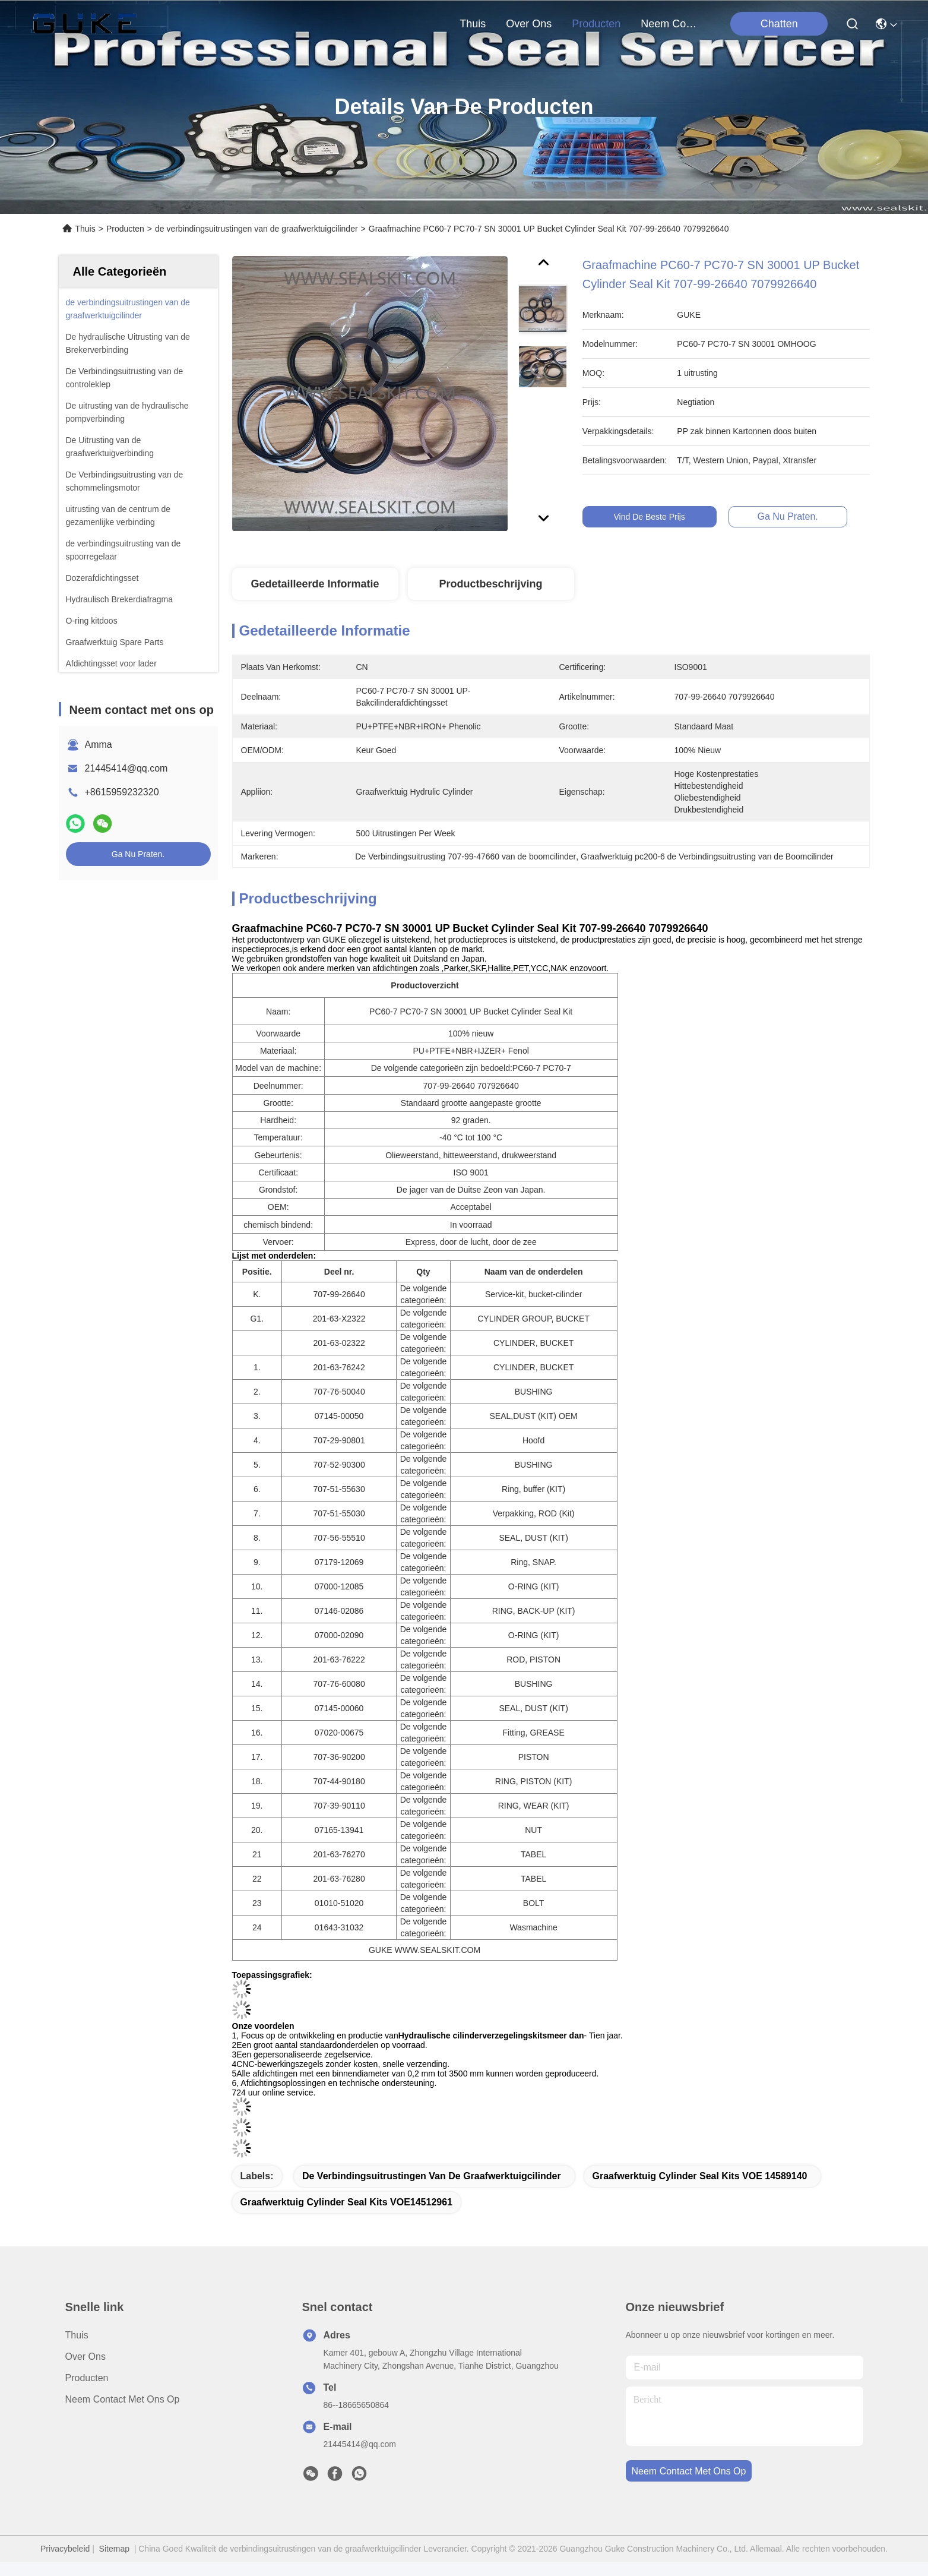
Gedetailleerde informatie (315, 584)
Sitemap (114, 2548)
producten (596, 24)
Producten (125, 228)
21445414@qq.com (126, 768)
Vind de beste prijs (659, 517)
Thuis (473, 24)
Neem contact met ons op (122, 2399)
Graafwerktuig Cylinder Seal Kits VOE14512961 (346, 2202)
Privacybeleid (65, 2548)
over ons (529, 24)
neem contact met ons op (669, 24)
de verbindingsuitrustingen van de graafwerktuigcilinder (256, 228)
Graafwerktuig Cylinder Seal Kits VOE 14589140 (700, 2176)
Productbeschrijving (490, 584)
